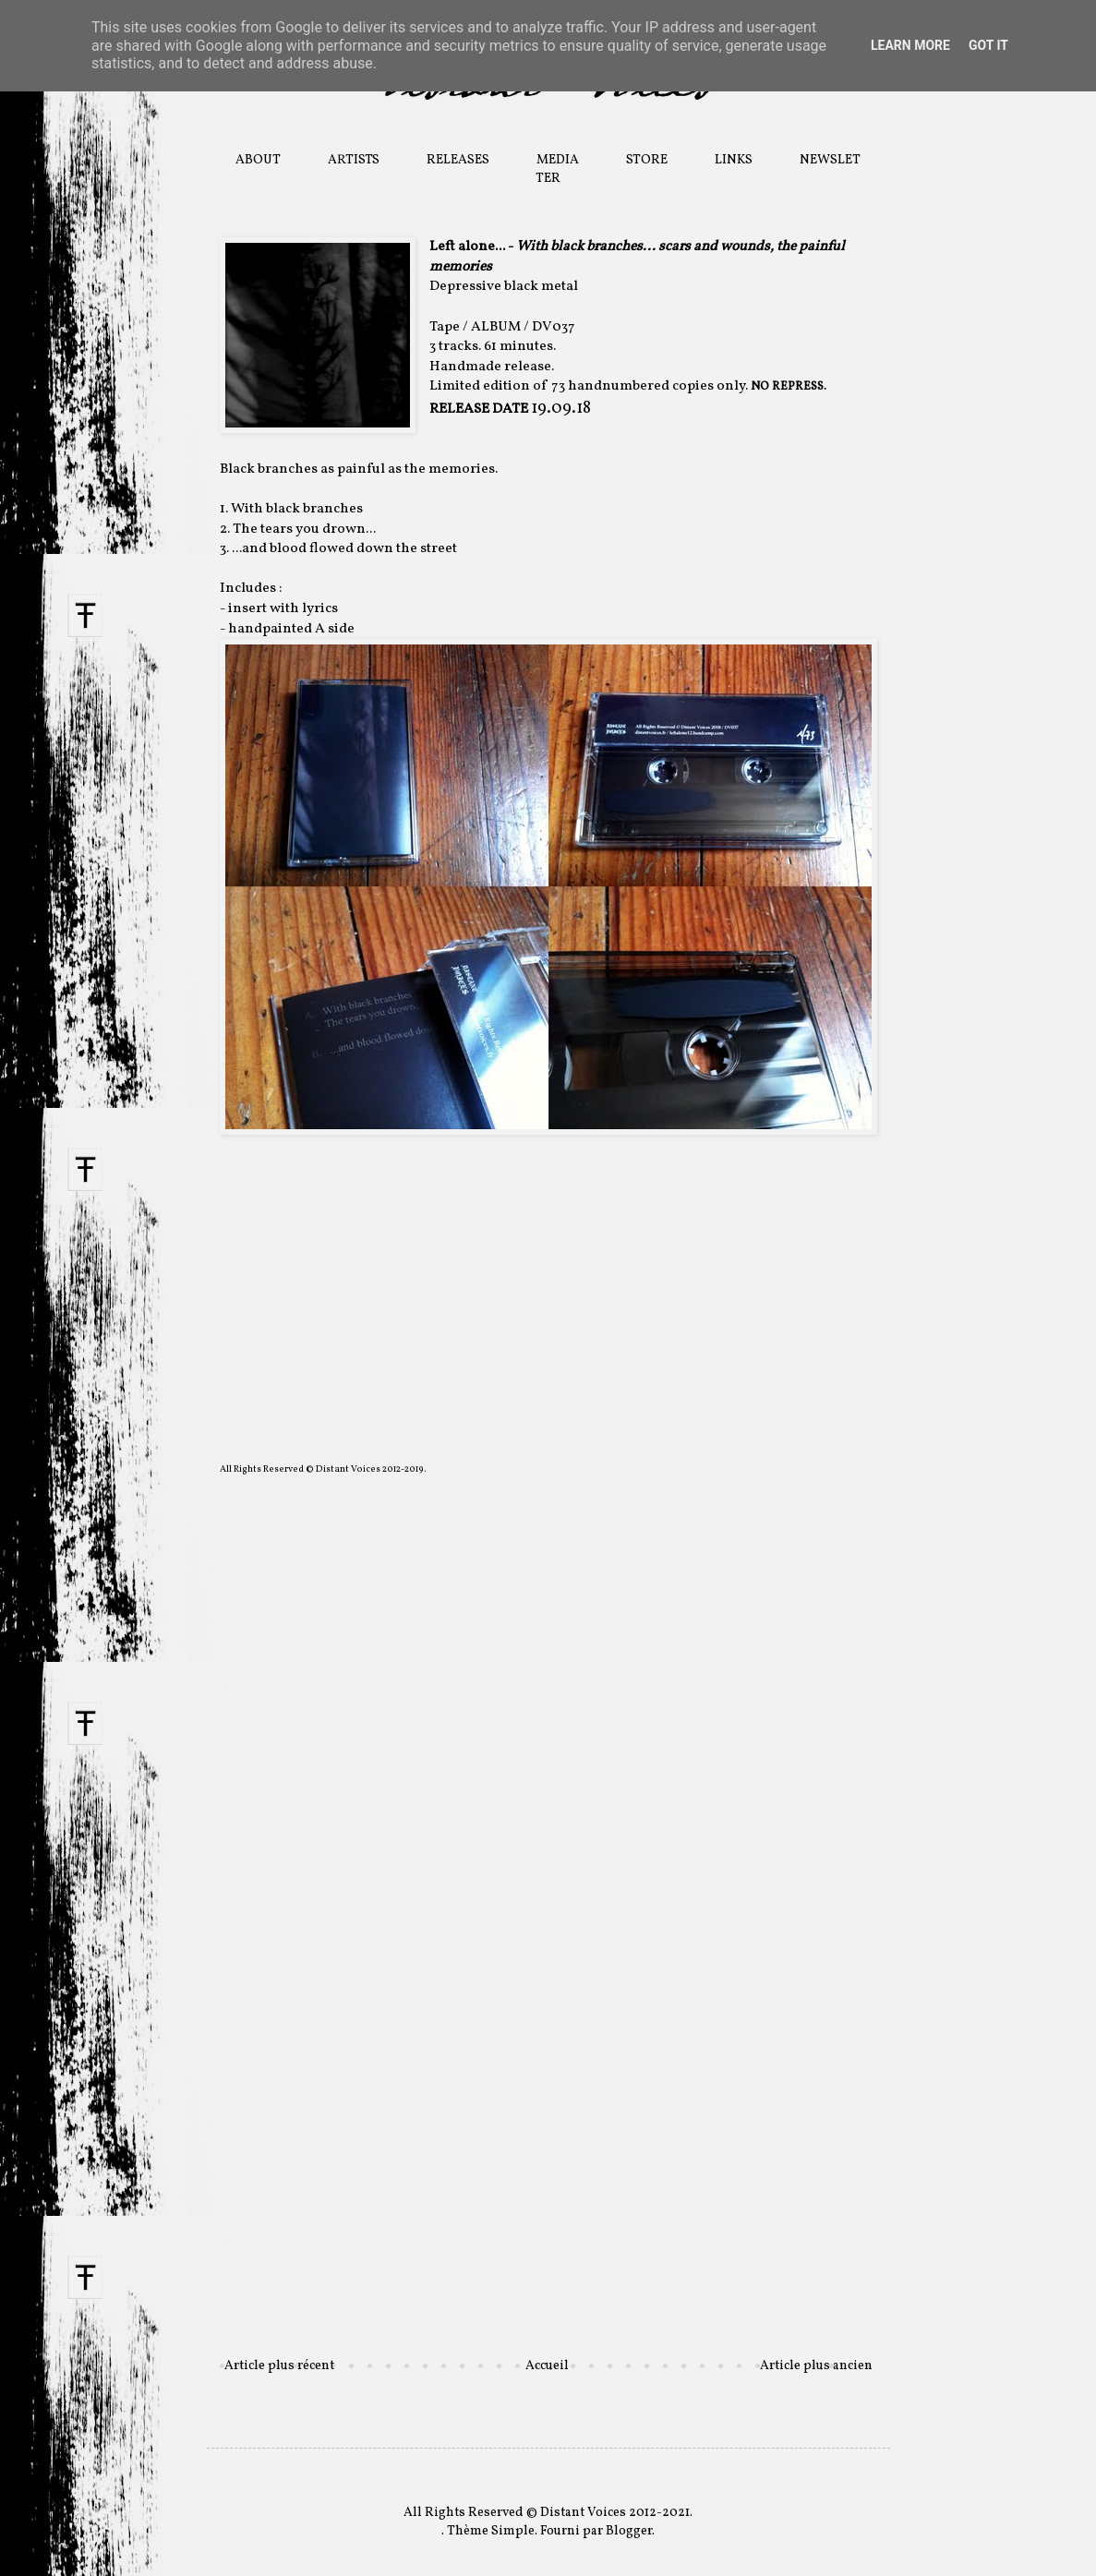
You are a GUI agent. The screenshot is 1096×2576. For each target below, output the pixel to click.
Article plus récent (279, 2366)
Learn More (910, 45)
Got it (988, 45)
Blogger (629, 2531)
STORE (647, 160)
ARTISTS (353, 160)
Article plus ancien (816, 2366)
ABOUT (258, 160)
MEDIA (557, 160)
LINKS (734, 160)
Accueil (547, 2366)
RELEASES (458, 160)
